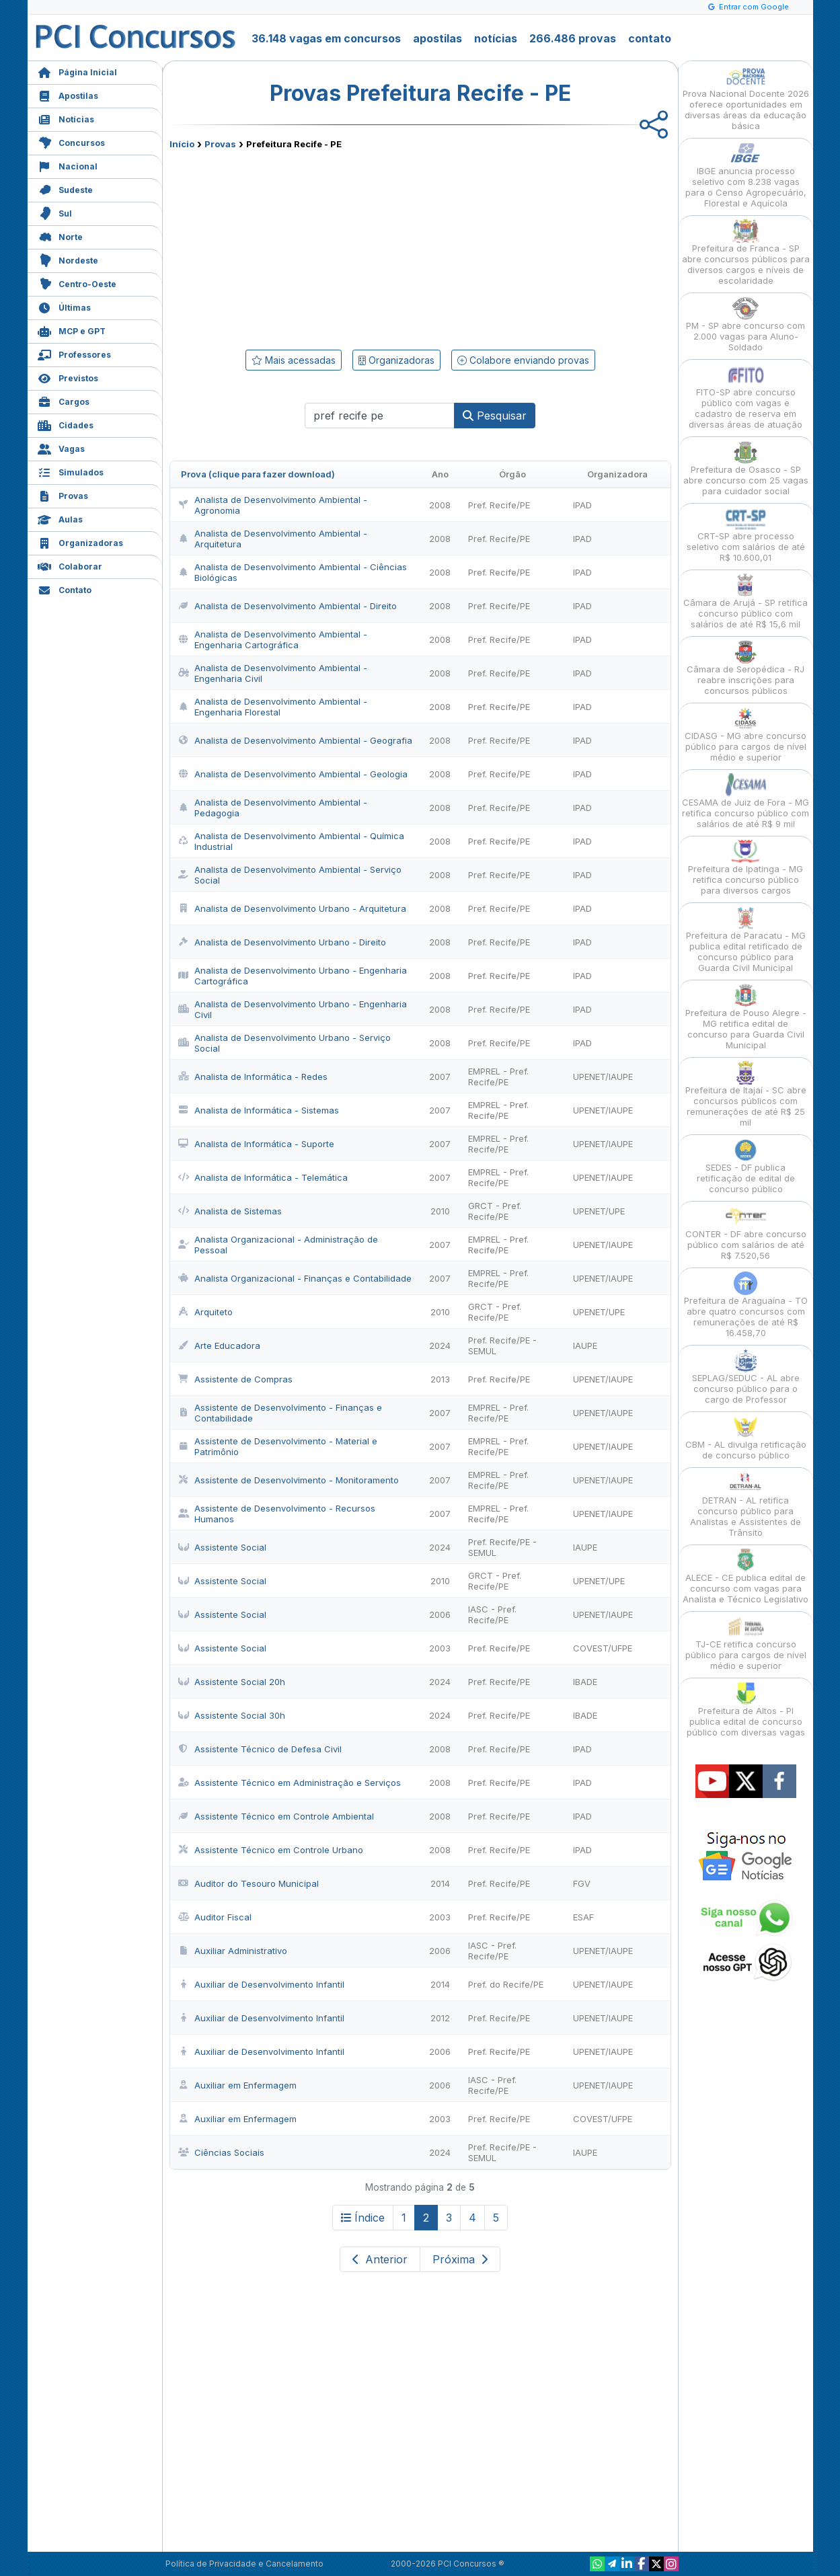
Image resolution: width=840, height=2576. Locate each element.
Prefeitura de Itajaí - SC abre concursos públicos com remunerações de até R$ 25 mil (745, 1094)
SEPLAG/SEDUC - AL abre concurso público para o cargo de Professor (746, 1377)
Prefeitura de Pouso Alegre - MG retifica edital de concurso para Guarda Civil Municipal (745, 1017)
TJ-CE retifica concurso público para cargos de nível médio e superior (745, 1643)
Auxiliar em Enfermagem (237, 2085)
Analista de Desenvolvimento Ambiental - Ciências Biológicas (292, 572)
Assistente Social (222, 1547)
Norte (60, 235)
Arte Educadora (219, 1345)
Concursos (71, 141)
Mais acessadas (294, 360)
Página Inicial (77, 71)
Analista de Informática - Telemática (263, 1177)
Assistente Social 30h (231, 1715)
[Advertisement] (311, 247)
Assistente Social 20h (231, 1681)
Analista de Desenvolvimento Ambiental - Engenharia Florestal (272, 706)
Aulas (60, 518)
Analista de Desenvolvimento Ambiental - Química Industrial (291, 841)
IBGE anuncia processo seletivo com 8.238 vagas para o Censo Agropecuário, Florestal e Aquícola (745, 175)
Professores (74, 353)
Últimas (64, 306)
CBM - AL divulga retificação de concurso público (745, 1437)
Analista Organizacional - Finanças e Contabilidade (295, 1278)
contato (649, 38)
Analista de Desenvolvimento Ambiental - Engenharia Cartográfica (272, 639)
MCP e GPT (72, 329)
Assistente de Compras (235, 1379)
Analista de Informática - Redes (253, 1076)
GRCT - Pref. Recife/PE (494, 1211)
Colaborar (70, 565)
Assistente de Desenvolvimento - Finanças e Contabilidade (280, 1412)
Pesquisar (495, 415)
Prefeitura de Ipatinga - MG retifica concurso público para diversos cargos (745, 868)
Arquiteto (205, 1311)
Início (181, 144)
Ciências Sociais (221, 2152)
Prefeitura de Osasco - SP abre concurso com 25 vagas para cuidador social (745, 468)
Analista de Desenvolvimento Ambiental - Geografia (295, 740)
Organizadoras (80, 541)
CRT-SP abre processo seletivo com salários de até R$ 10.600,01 (746, 535)
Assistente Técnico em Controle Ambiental (276, 1816)
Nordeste (68, 259)
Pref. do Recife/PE (505, 1984)
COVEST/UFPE (602, 1648)
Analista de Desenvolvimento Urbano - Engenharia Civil (292, 1009)
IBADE (585, 1681)
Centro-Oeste (77, 282)
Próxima (460, 2259)
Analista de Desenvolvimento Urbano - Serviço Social (284, 1043)
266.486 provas (572, 38)
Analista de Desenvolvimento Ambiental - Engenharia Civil (272, 673)
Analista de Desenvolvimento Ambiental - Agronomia (272, 505)
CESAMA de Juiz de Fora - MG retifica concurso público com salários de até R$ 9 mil (745, 801)
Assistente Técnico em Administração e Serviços (289, 1782)
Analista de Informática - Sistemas (258, 1110)
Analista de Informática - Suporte (256, 1143)
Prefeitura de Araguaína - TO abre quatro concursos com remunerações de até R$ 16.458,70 (746, 1305)
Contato (64, 588)
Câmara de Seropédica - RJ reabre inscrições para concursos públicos (745, 668)
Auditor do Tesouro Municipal (248, 1883)
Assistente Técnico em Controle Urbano (270, 1849)
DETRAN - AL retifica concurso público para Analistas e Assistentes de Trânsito (745, 1504)
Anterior (380, 2259)
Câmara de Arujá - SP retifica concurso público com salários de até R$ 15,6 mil (745, 601)
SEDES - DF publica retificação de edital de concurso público (746, 1166)
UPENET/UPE (599, 1211)
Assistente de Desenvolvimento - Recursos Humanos (276, 1513)
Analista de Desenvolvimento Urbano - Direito (282, 942)
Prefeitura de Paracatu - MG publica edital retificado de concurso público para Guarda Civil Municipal (746, 939)
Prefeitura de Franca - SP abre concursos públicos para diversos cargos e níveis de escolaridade (746, 252)
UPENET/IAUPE (603, 1076)
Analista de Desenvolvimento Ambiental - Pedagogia (272, 807)
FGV (581, 1883)
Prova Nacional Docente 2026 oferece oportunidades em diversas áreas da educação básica (746, 98)
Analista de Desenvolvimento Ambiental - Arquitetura (272, 538)
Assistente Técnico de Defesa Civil (260, 1749)
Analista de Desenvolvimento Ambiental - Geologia (293, 774)
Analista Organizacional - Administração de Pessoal (278, 1244)
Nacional (68, 165)
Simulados (71, 471)
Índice (363, 2217)
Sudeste (65, 188)
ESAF (583, 1917)
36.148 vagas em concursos (326, 38)
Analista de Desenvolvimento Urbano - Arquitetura (292, 908)
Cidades (65, 424)
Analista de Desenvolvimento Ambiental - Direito (287, 605)
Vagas (61, 447)
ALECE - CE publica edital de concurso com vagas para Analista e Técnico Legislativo (745, 1576)
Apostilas (68, 94)
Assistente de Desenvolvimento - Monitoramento (288, 1480)
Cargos (63, 400)
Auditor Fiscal (215, 1917)
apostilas (437, 38)
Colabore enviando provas (523, 360)
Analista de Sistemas (230, 1211)
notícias (495, 38)
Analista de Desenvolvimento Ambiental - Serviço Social (290, 875)
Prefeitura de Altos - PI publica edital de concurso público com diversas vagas (746, 1710)
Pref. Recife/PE (499, 505)
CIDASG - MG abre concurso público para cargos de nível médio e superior (745, 735)
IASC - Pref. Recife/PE (492, 1614)
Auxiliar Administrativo (232, 1950)
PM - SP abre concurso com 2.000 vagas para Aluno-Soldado (745, 324)
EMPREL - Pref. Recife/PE (498, 1076)
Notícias (66, 118)
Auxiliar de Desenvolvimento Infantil (261, 1984)
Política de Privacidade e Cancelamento (244, 2564)
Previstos (68, 376)
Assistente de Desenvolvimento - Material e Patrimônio (277, 1446)
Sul (55, 212)
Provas (63, 494)
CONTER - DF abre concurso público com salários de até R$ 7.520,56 (745, 1233)
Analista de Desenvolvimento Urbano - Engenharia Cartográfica (292, 975)
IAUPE (585, 1345)
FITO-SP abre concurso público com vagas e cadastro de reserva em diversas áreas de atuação (745, 396)
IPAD (582, 505)
